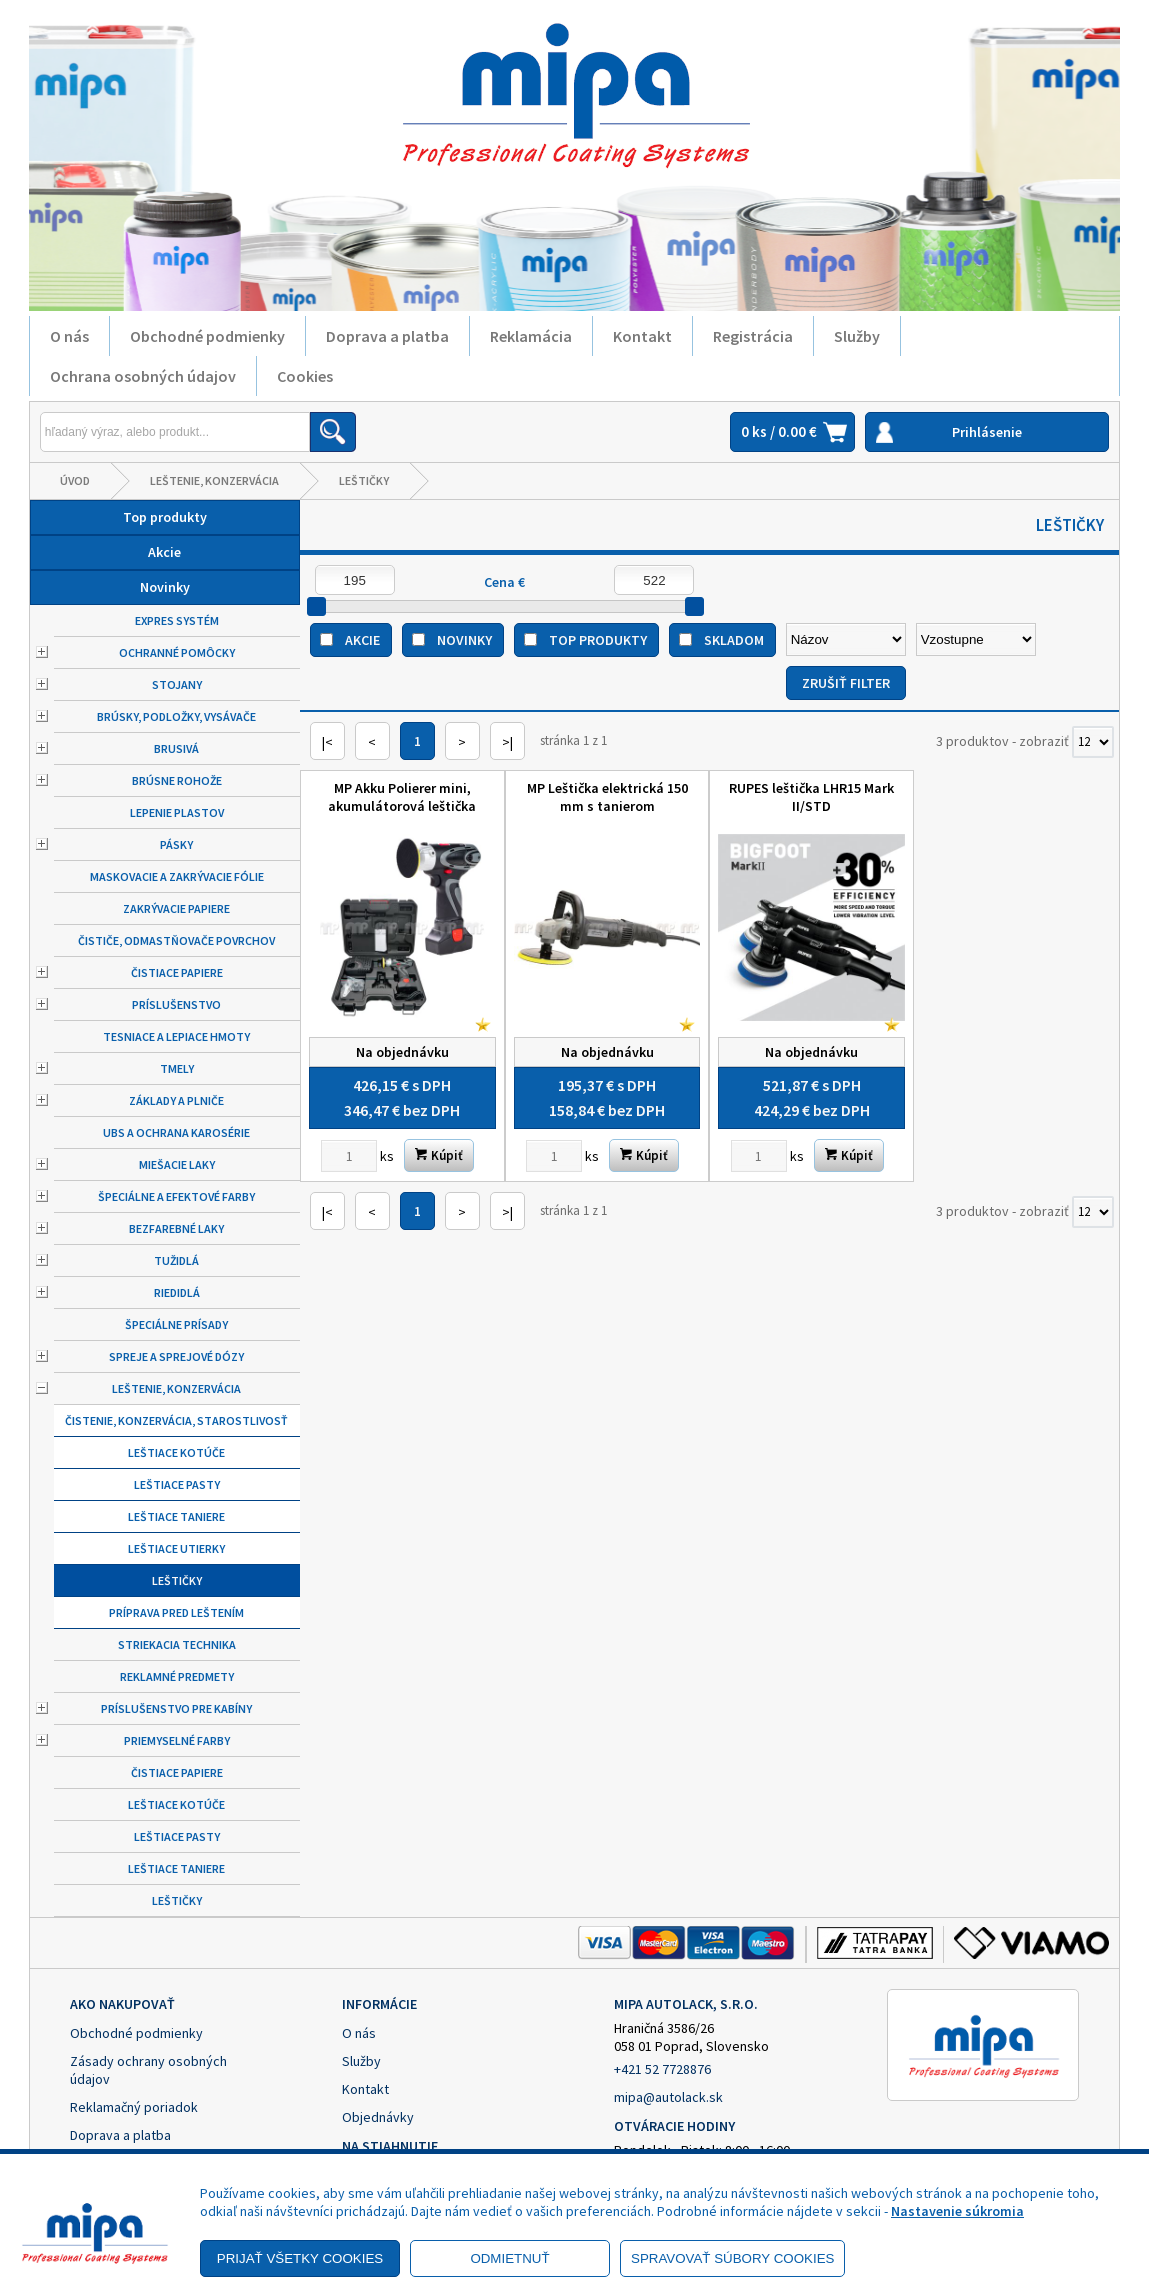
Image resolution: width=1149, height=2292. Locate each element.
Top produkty (165, 517)
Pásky (176, 844)
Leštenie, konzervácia (214, 480)
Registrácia (753, 336)
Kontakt (642, 336)
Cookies (305, 376)
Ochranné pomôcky (177, 652)
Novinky (165, 587)
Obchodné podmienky (207, 336)
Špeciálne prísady (176, 1324)
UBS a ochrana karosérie (176, 1132)
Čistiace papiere (177, 972)
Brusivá (176, 748)
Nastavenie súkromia (957, 2211)
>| (507, 742)
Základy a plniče (176, 1100)
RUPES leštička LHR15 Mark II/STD (811, 797)
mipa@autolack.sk (668, 2097)
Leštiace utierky (176, 1548)
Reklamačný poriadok (134, 2107)
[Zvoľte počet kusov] (349, 1156)
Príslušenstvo (176, 1004)
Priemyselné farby (177, 1740)
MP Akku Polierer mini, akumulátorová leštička (402, 797)
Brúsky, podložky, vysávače (176, 716)
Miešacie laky (177, 1164)
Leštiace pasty (177, 1484)
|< (327, 742)
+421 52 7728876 (662, 2069)
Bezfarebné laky (176, 1228)
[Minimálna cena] (355, 580)
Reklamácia (531, 336)
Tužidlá (176, 1260)
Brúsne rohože (177, 780)
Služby (857, 336)
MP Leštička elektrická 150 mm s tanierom (607, 797)
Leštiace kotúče (176, 1452)
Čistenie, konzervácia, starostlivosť (176, 1420)
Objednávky (378, 2117)
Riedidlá (177, 1292)
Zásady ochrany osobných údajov (148, 2070)
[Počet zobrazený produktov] (1093, 742)
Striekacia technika (177, 1644)
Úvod (75, 480)
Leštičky (364, 480)
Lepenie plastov (177, 812)
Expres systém (177, 620)
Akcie (164, 552)
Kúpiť (439, 1155)
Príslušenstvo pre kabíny (176, 1708)
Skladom (734, 640)
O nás (69, 336)
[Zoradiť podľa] (846, 639)
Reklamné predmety (177, 1676)
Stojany (177, 684)
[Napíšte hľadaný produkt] (175, 432)
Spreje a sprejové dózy (176, 1356)
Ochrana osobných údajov (143, 376)
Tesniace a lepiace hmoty (176, 1036)
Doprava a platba (387, 336)
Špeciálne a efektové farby (176, 1196)
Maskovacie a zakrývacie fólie (177, 876)
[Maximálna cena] (654, 580)
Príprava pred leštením (176, 1612)
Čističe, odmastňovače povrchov (176, 940)
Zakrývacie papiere (176, 908)
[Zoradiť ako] (976, 639)
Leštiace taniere (176, 1516)
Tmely (177, 1068)
